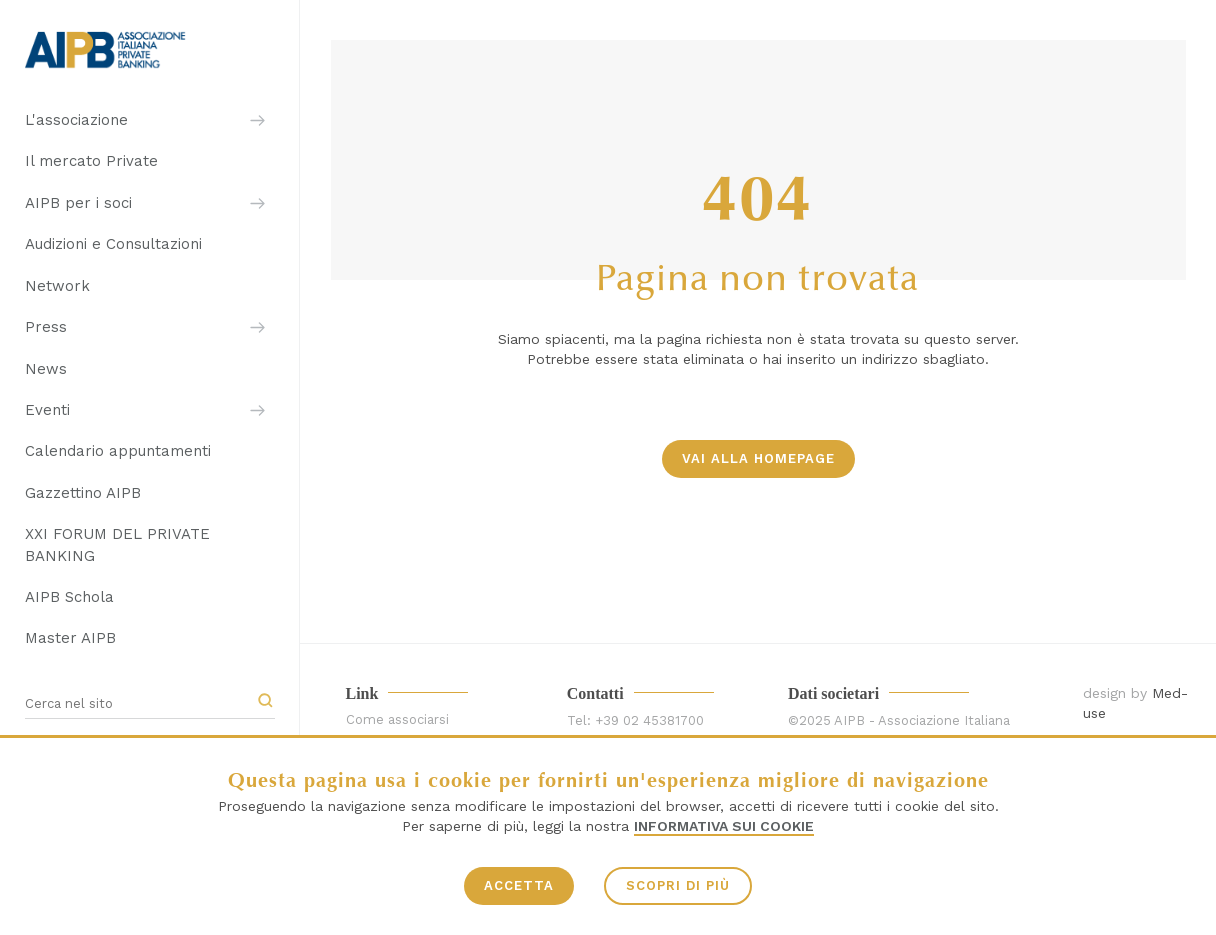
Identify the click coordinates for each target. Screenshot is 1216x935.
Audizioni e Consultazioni (113, 244)
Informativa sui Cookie (724, 826)
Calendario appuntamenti (118, 451)
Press (46, 327)
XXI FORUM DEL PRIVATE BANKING (117, 544)
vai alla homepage (758, 458)
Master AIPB (70, 638)
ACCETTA (519, 885)
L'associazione (76, 120)
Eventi (47, 410)
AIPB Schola (69, 597)
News (46, 369)
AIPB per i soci (78, 203)
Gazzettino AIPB (83, 493)
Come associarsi (397, 719)
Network (57, 286)
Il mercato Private (91, 161)
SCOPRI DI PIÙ (678, 885)
